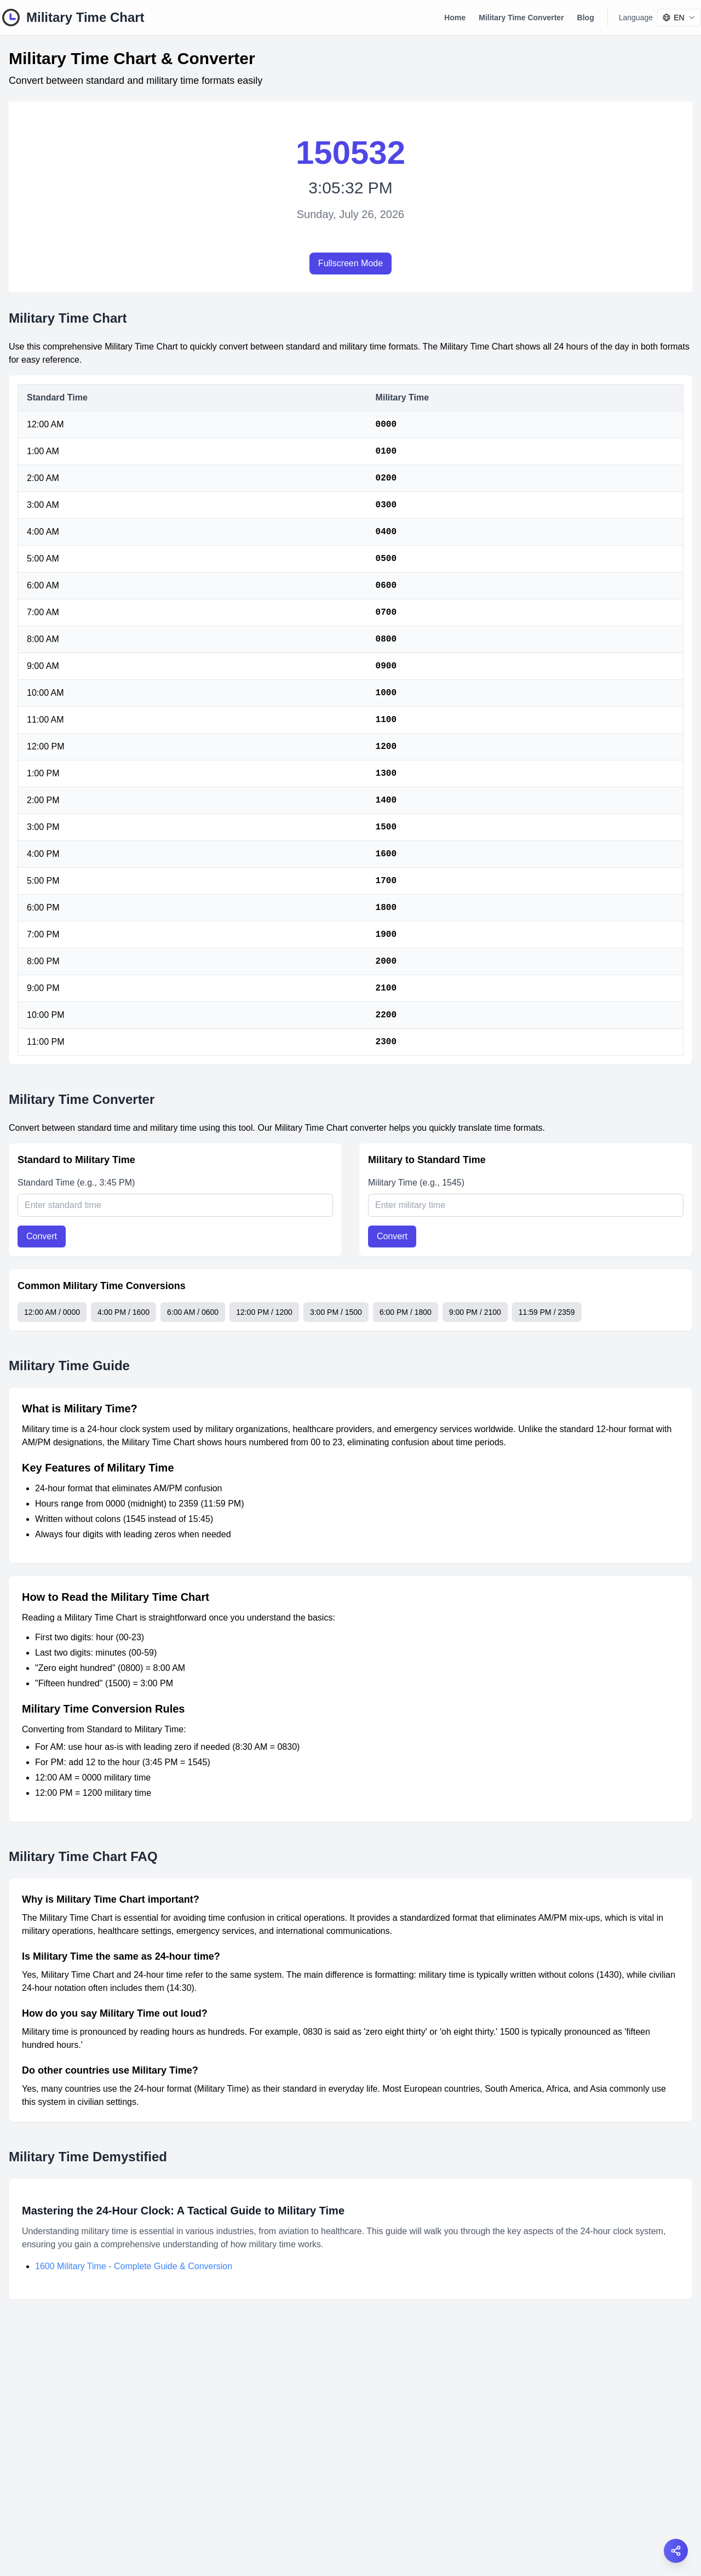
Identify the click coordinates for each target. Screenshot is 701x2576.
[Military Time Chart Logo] (72, 17)
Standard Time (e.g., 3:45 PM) (76, 1182)
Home (455, 17)
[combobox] (679, 17)
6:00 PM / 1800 (406, 1312)
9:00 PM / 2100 (475, 1312)
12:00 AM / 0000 (52, 1312)
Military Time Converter (521, 17)
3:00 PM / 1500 (336, 1312)
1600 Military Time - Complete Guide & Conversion (133, 2266)
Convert (41, 1236)
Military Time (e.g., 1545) (416, 1182)
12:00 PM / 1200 (264, 1312)
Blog (585, 17)
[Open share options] (676, 2551)
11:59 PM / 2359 (547, 1312)
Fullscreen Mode (350, 263)
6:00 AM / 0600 (193, 1312)
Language (636, 17)
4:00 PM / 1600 (123, 1312)
